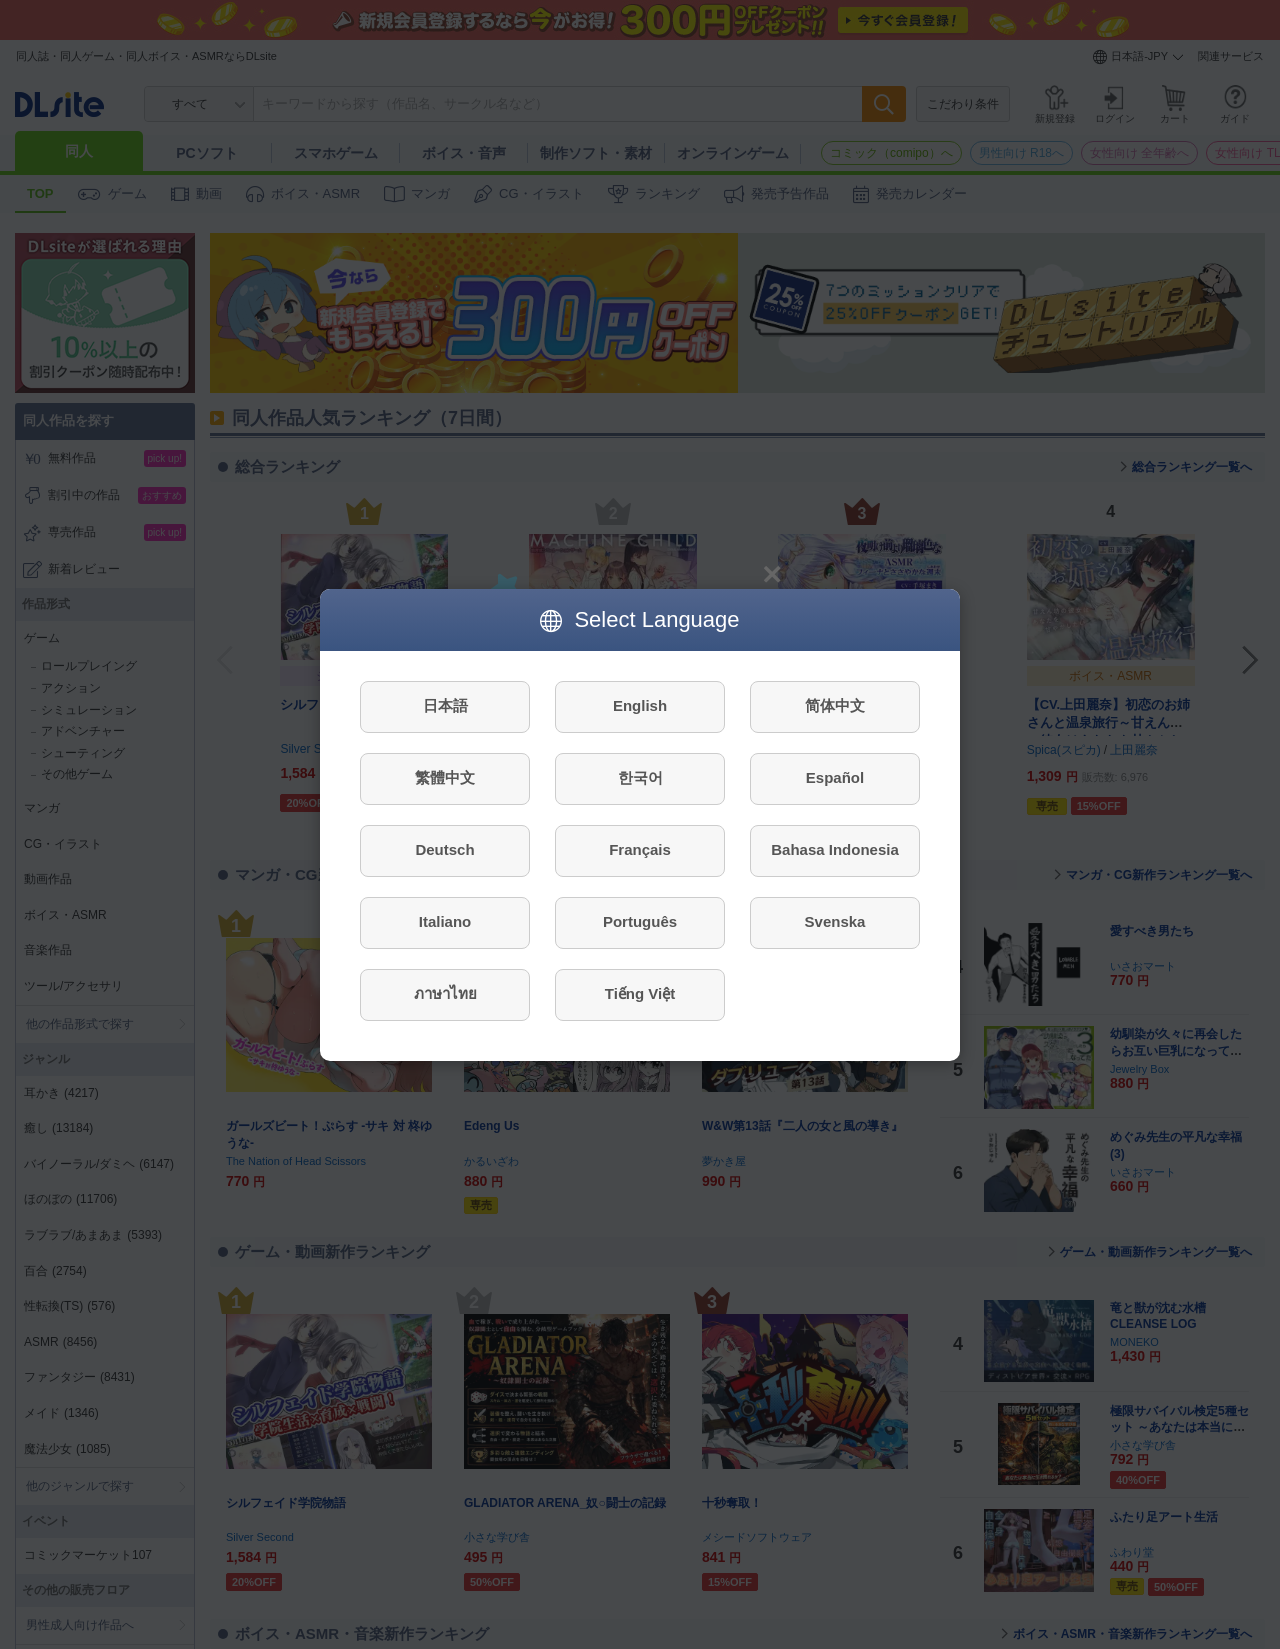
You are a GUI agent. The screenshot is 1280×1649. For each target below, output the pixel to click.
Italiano (445, 921)
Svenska (835, 921)
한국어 (640, 777)
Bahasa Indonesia (835, 849)
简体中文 (835, 705)
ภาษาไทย (445, 993)
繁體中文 (445, 777)
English (640, 705)
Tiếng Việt (640, 993)
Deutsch (444, 849)
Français (640, 849)
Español (835, 777)
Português (640, 921)
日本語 (445, 705)
